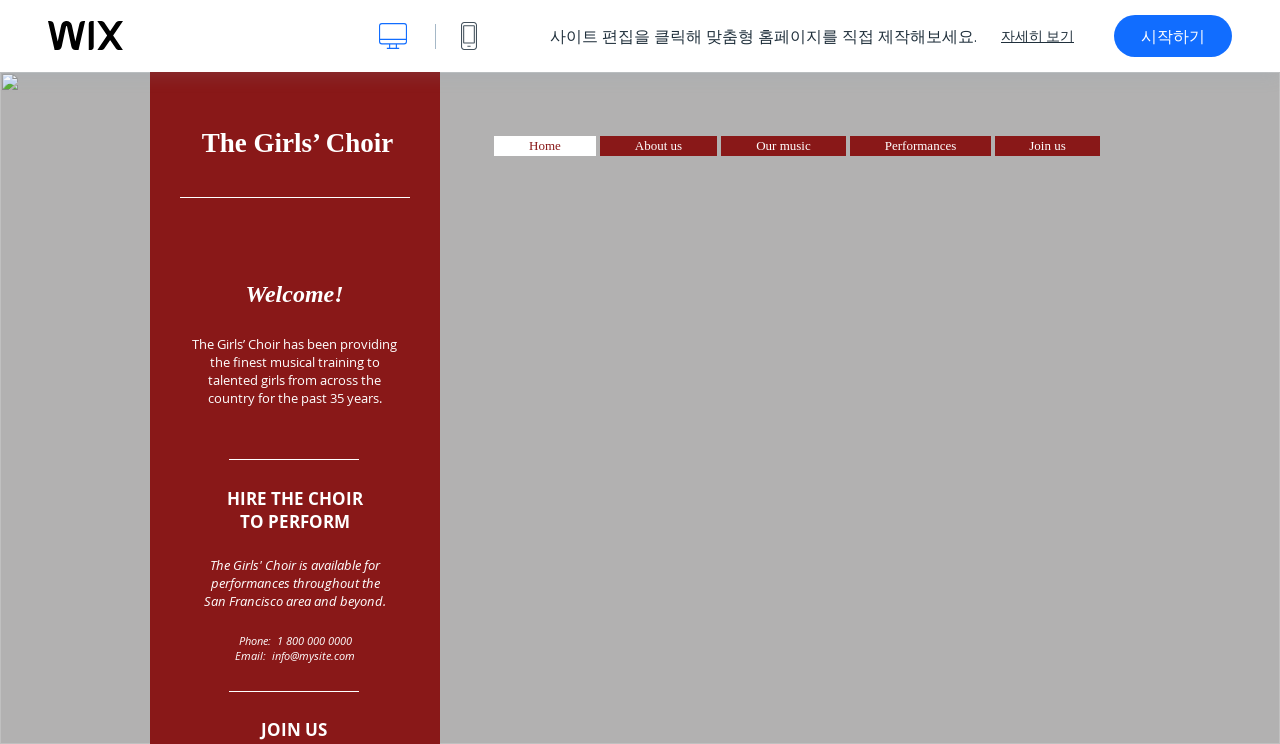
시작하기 (1173, 36)
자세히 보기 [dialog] (1037, 36)
